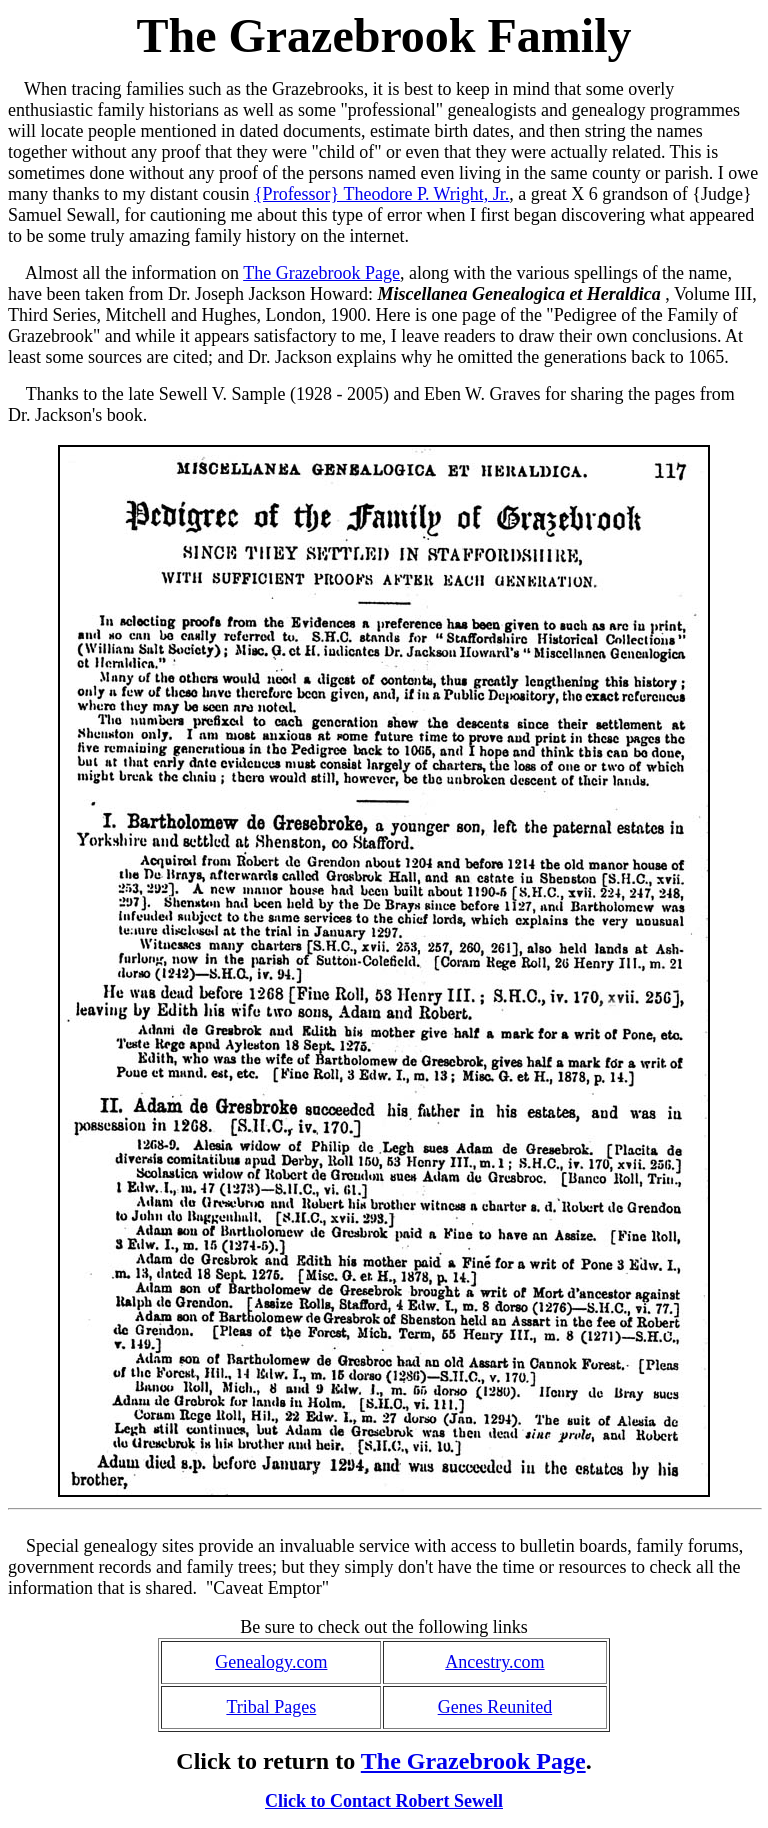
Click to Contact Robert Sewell (384, 1801)
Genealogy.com (271, 1662)
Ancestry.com (494, 1662)
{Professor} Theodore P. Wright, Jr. (381, 194)
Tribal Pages (271, 1707)
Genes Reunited (495, 1707)
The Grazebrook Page (321, 273)
